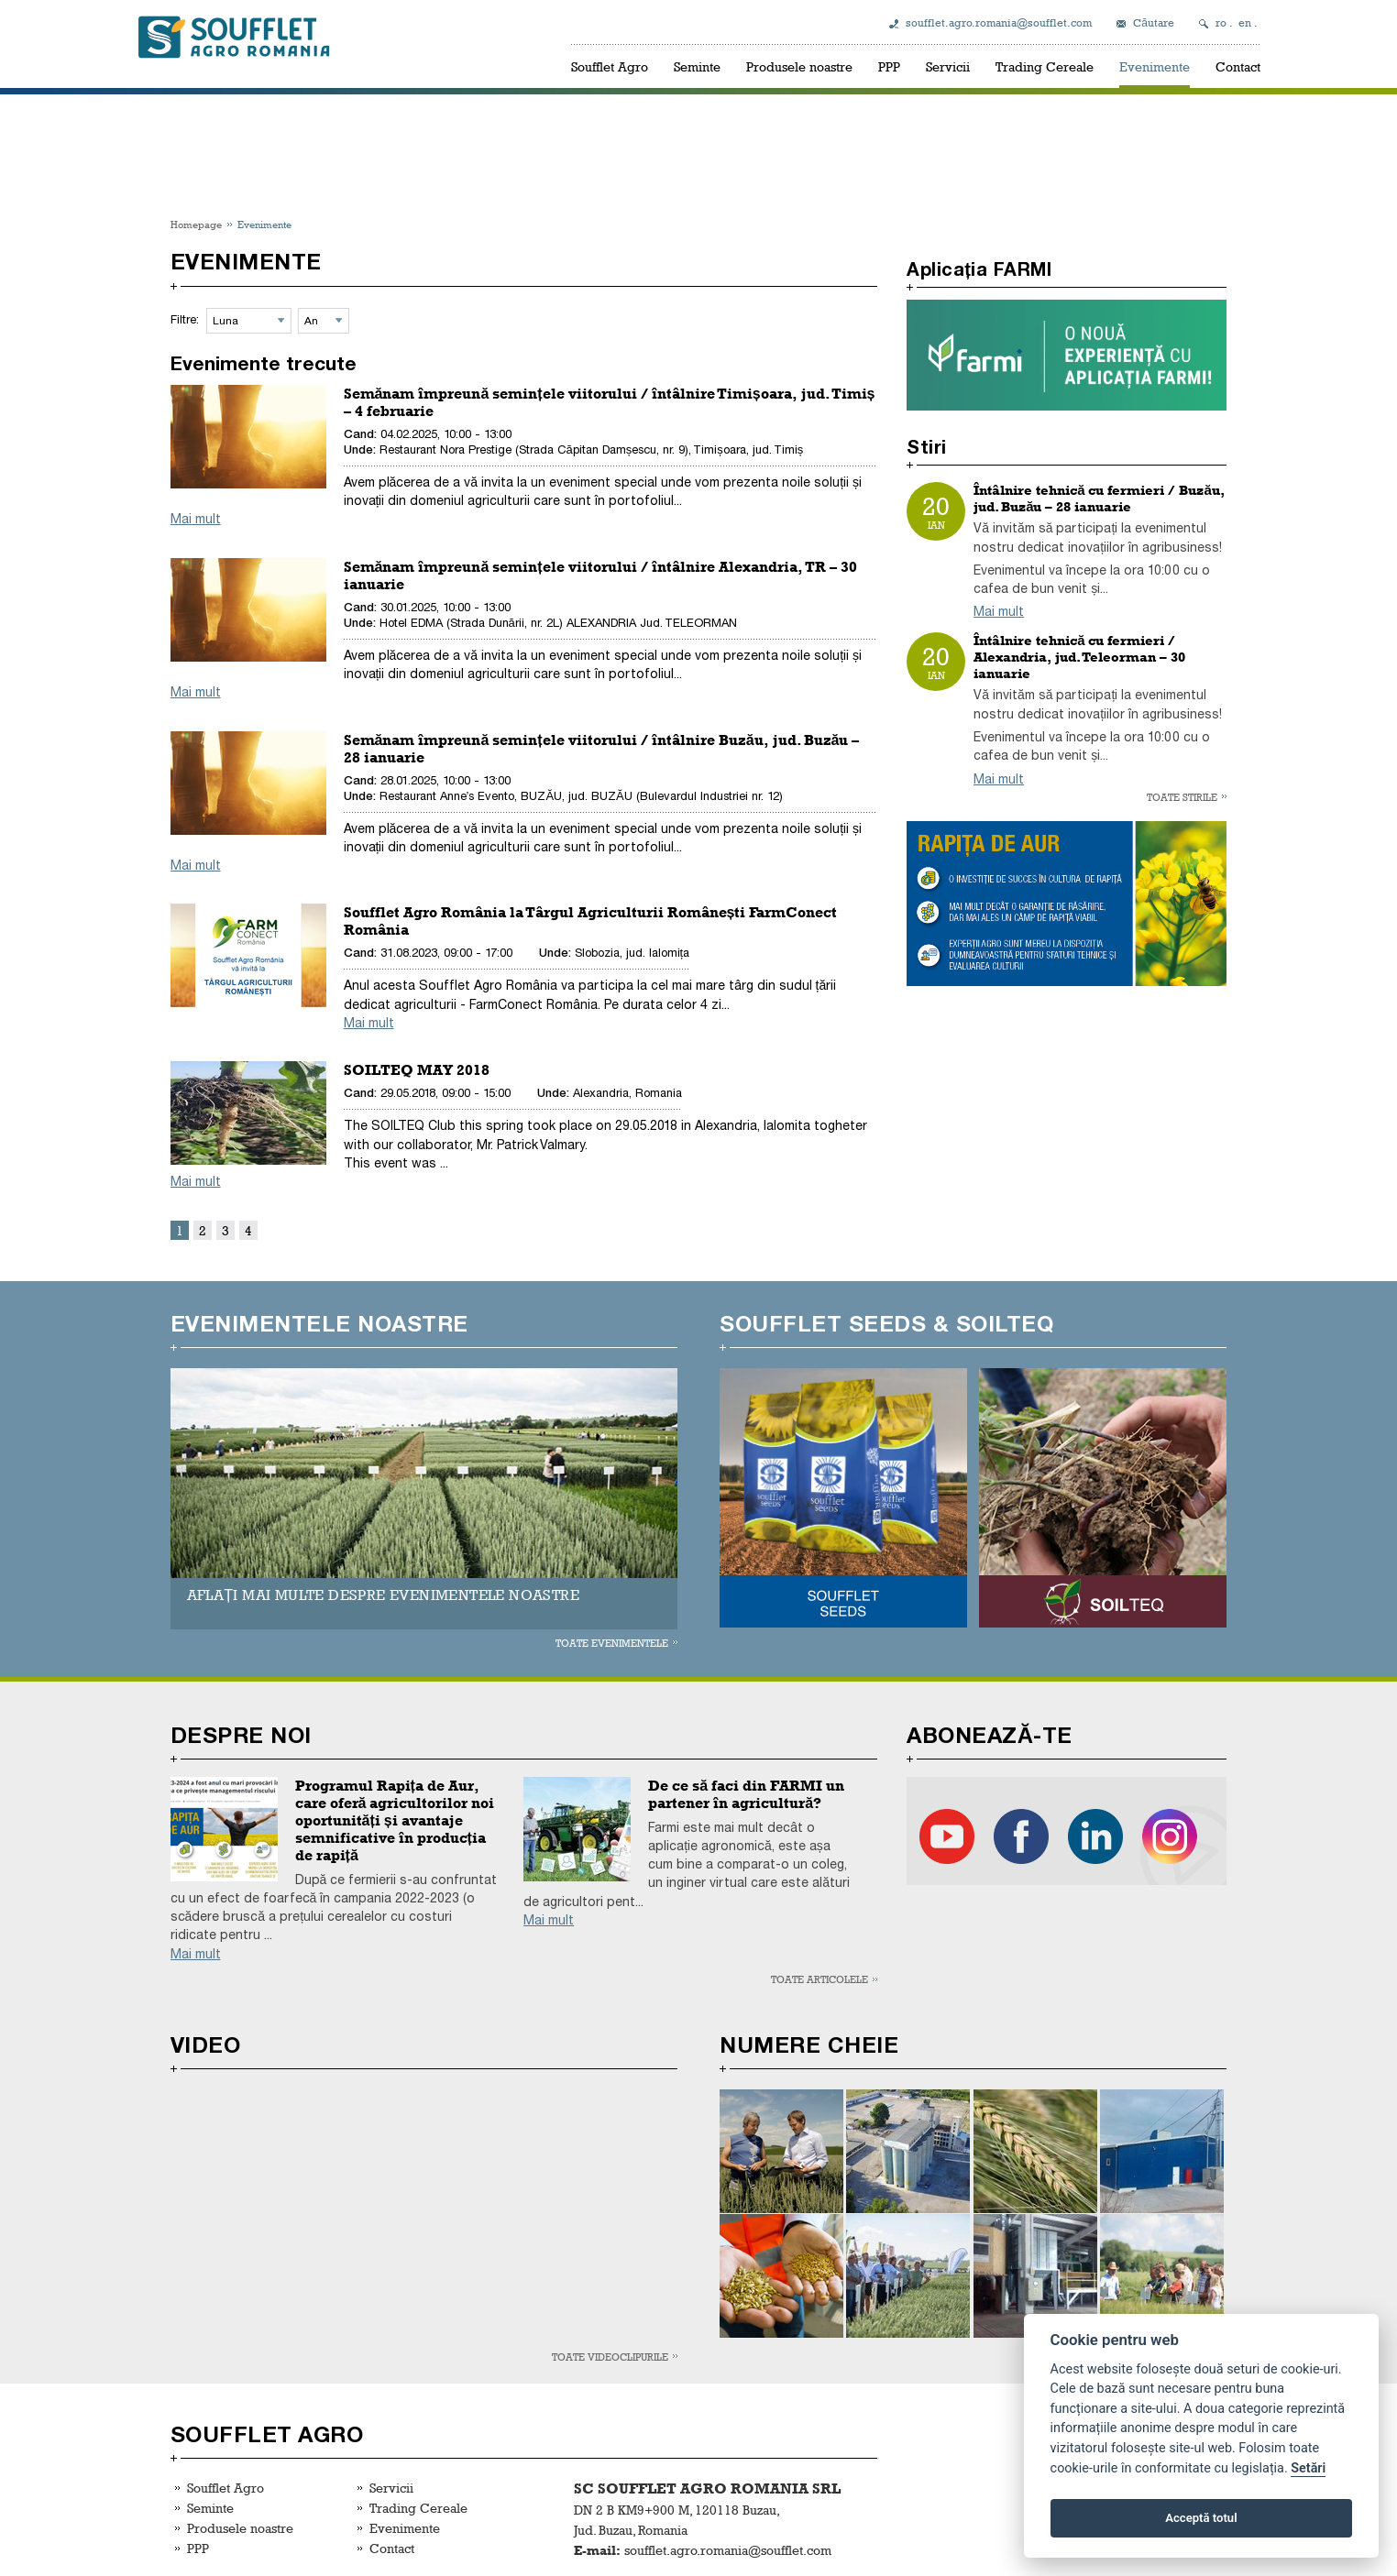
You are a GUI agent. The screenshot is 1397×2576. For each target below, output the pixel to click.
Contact (1238, 66)
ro (1221, 22)
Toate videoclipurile (610, 2356)
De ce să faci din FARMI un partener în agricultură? (746, 1794)
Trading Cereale (1045, 66)
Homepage (196, 224)
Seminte (697, 66)
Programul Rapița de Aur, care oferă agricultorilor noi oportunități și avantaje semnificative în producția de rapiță (395, 1820)
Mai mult (195, 519)
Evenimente (1154, 66)
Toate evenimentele (612, 1643)
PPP (889, 66)
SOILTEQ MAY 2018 (417, 1070)
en (1244, 22)
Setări (1308, 2468)
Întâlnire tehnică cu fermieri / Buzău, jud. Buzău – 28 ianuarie (1099, 498)
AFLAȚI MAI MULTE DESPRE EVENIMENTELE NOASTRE (383, 1595)
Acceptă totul (1201, 2518)
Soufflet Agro (609, 66)
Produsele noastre (799, 66)
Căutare (1153, 22)
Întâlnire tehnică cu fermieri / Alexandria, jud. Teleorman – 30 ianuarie (1079, 657)
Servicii (948, 66)
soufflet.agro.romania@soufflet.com (999, 22)
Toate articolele (819, 1979)
